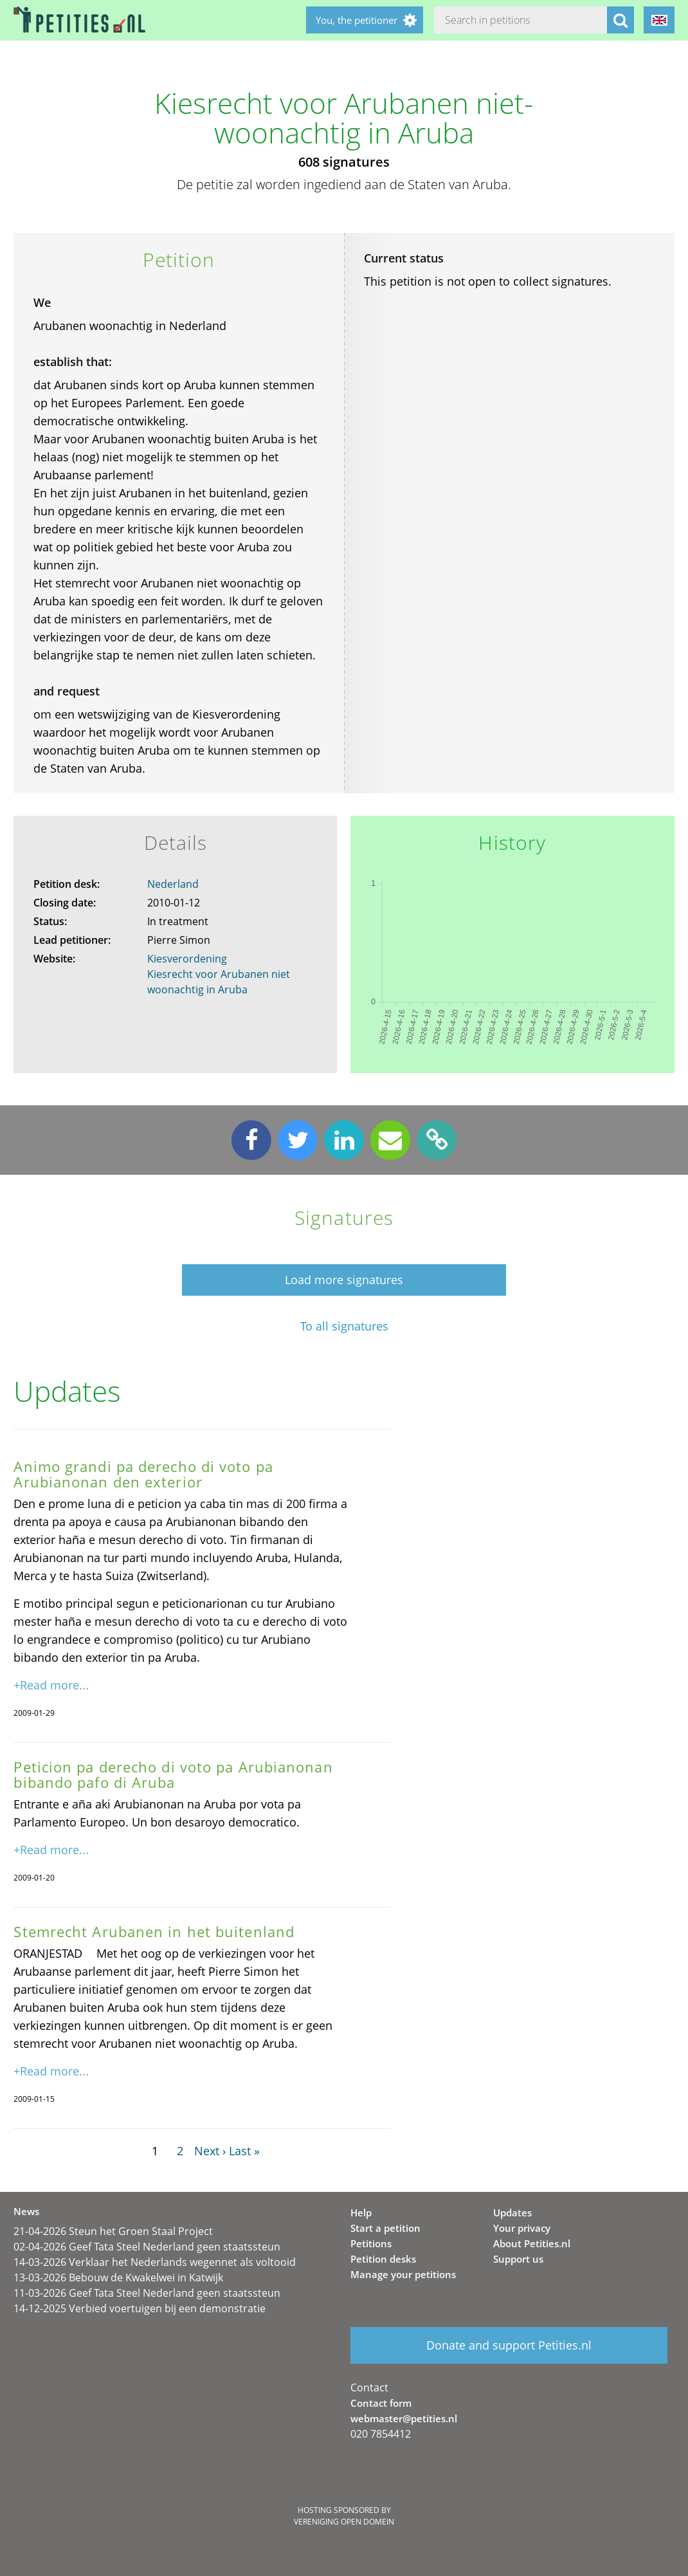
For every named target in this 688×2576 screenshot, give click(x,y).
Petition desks (383, 2258)
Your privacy (521, 2228)
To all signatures (344, 1326)
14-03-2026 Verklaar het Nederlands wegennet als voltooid (155, 2262)
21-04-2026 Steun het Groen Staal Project (113, 2231)
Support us (518, 2258)
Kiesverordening (187, 959)
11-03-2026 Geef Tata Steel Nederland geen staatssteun (147, 2293)
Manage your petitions (403, 2274)
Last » (244, 2150)
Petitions (371, 2243)
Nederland (173, 884)
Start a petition (385, 2228)
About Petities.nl (531, 2243)
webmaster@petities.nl (403, 2418)
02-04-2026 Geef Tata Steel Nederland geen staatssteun (147, 2247)
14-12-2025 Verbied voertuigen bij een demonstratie (140, 2308)
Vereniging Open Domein (344, 2521)
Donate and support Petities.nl (509, 2345)
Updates (512, 2212)
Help (361, 2212)
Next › (210, 2150)
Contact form (381, 2403)
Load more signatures (344, 1279)
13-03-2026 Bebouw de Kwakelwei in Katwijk (118, 2277)
